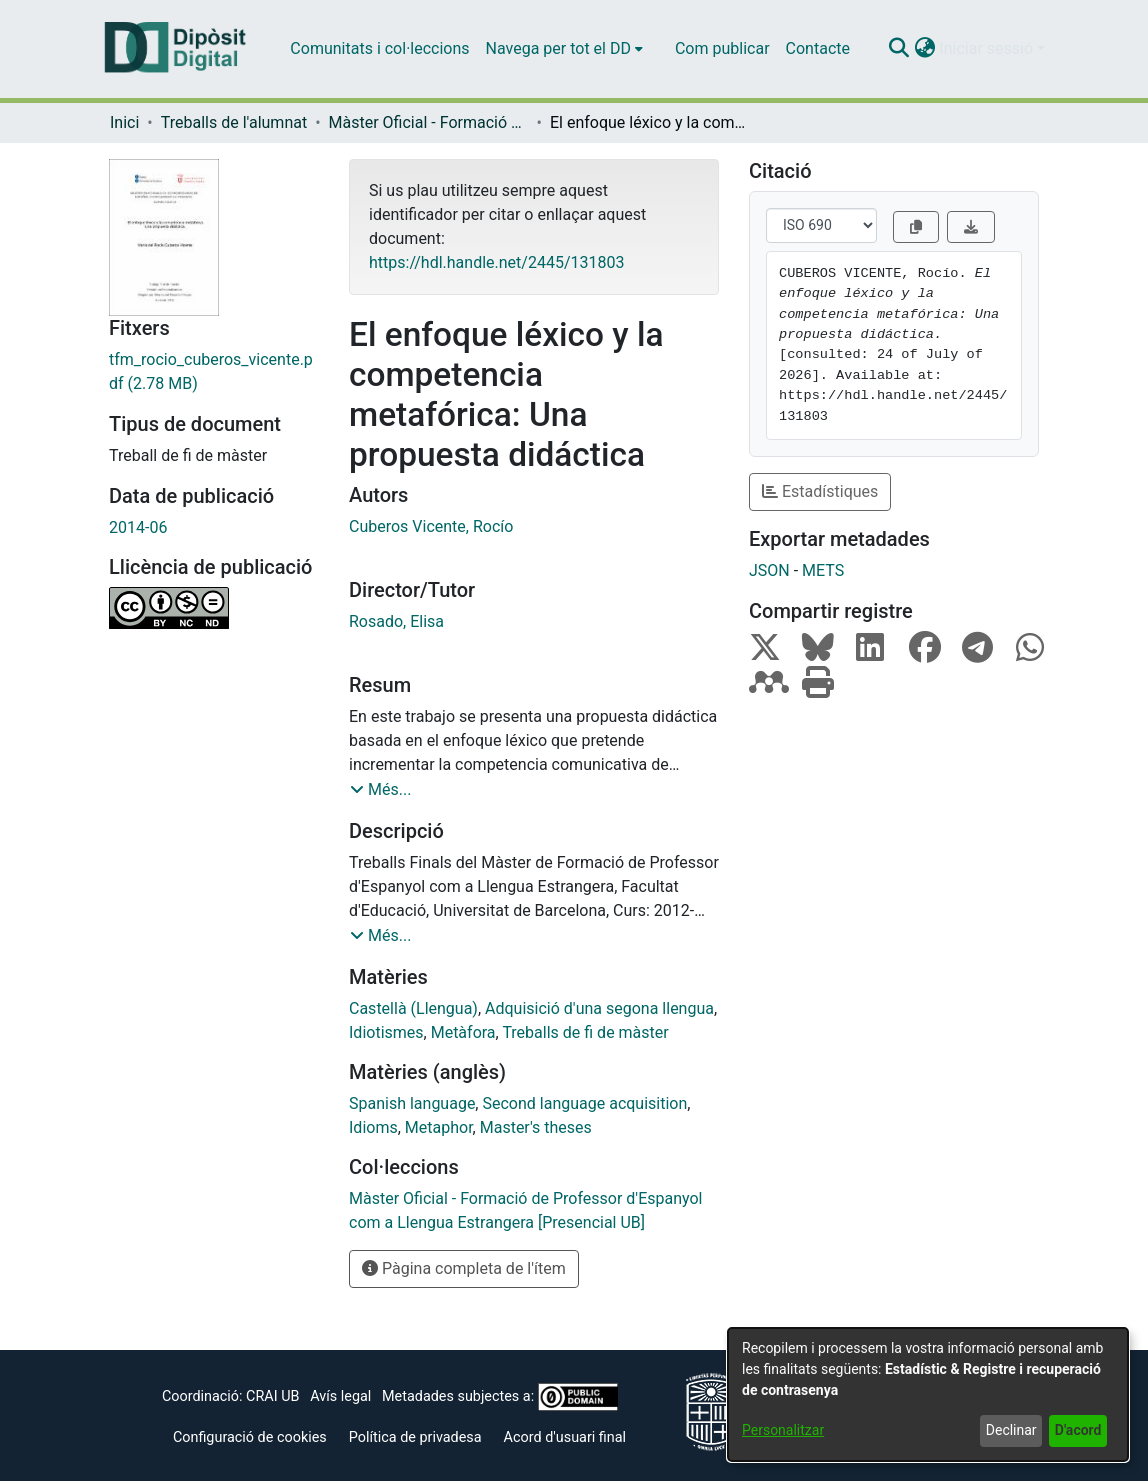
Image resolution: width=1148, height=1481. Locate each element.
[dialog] (928, 1394)
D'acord (1078, 1430)
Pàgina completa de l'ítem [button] (464, 1268)
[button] (898, 49)
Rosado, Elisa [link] (396, 621)
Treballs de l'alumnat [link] (234, 122)
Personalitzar (783, 1430)
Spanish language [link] (412, 1103)
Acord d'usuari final (565, 1437)
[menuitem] (564, 49)
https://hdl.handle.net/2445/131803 (496, 262)
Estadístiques (820, 491)
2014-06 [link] (138, 527)
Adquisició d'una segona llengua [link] (599, 1008)
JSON (769, 570)
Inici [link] (124, 122)
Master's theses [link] (536, 1127)
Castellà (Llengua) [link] (413, 1008)
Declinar (1011, 1430)
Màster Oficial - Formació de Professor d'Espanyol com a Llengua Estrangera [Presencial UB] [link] (429, 122)
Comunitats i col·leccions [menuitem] (379, 48)
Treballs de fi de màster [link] (585, 1032)
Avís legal (340, 1396)
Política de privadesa (415, 1437)
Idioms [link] (373, 1127)
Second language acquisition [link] (584, 1103)
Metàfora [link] (463, 1032)
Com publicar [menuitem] (722, 48)
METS (823, 570)
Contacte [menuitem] (818, 48)
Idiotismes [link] (386, 1032)
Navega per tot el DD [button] (558, 48)
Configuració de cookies (250, 1437)
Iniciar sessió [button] (988, 48)
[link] (214, 372)
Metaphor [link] (439, 1127)
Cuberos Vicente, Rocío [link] (431, 526)
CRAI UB (272, 1396)
